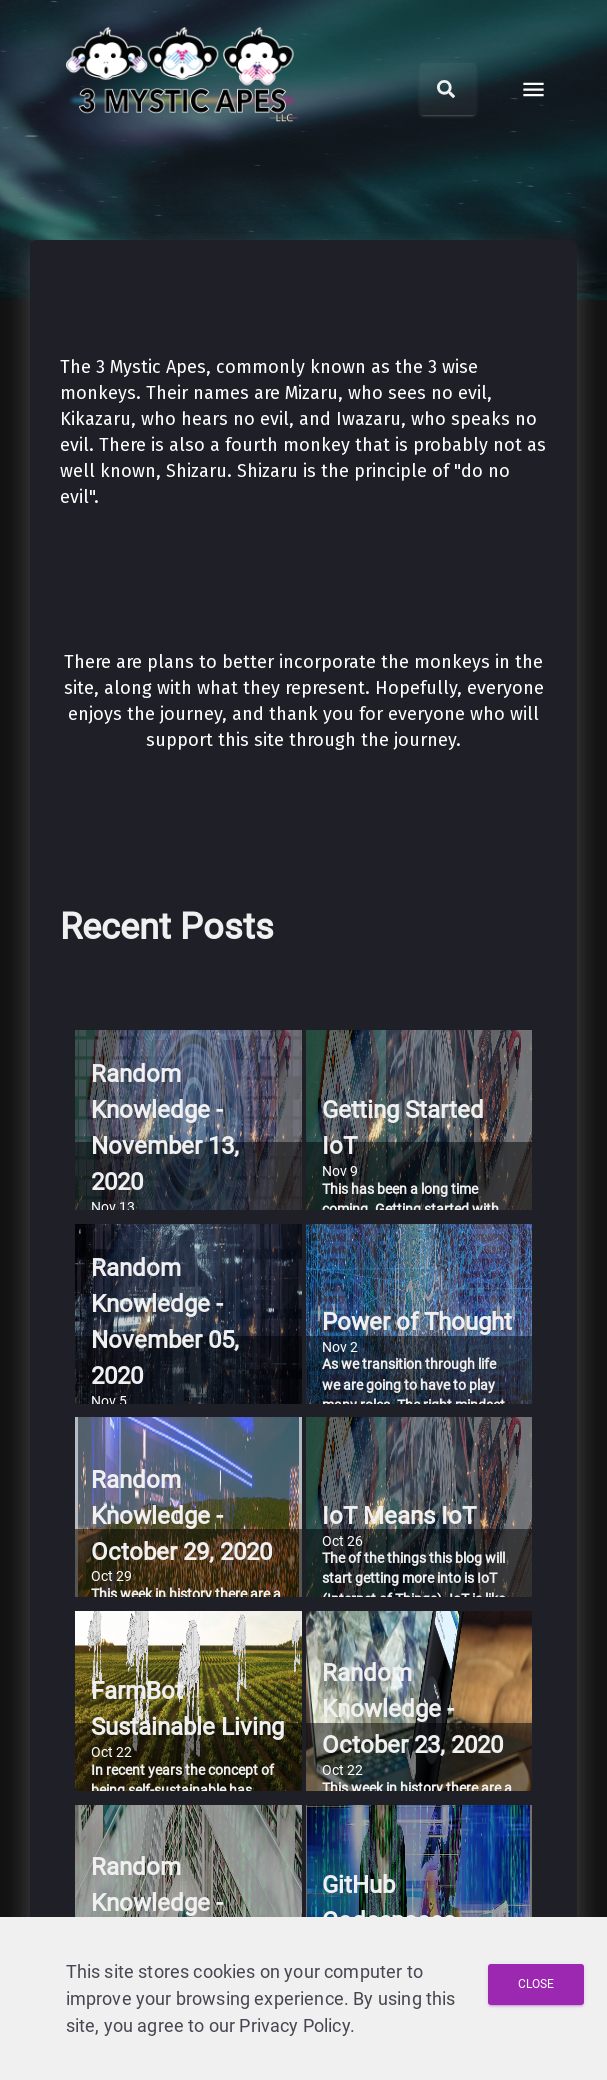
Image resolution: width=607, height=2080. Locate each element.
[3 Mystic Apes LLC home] (183, 137)
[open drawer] (533, 89)
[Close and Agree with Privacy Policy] (536, 1984)
